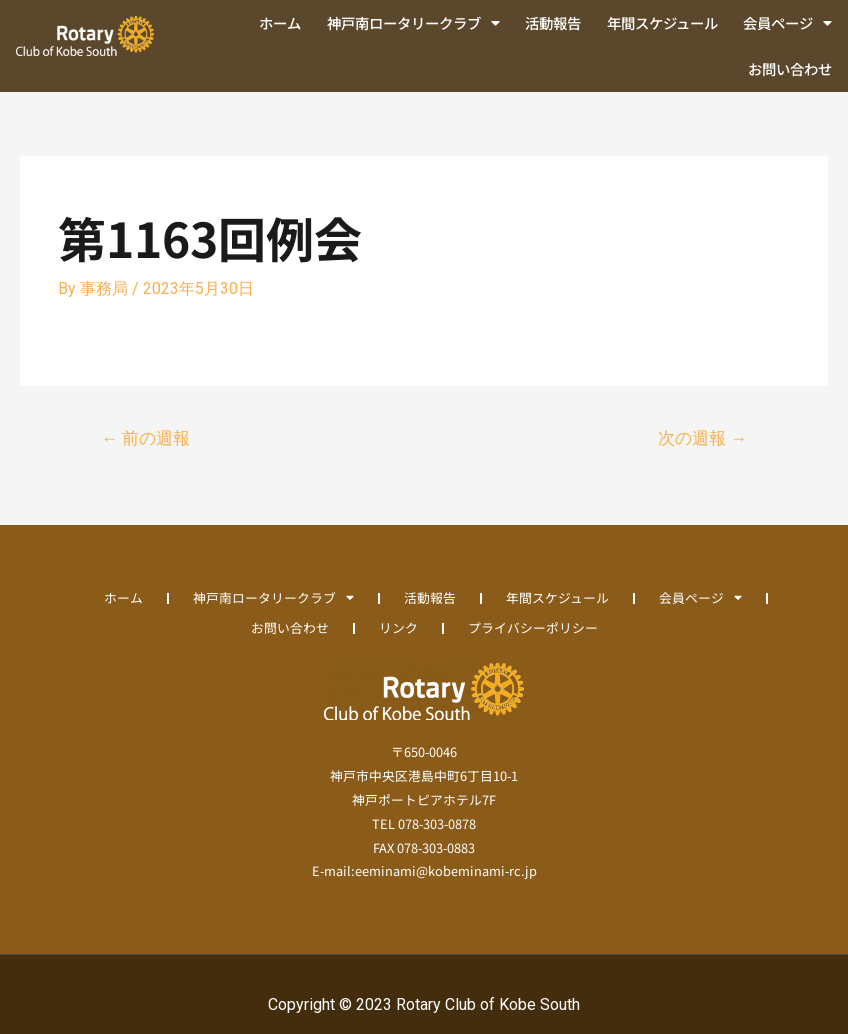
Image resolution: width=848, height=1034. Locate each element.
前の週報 (145, 438)
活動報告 (553, 22)
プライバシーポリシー (533, 627)
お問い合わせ (790, 68)
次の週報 (702, 438)
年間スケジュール (662, 22)
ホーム (280, 22)
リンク (398, 627)
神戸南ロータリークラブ (413, 23)
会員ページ (787, 23)
